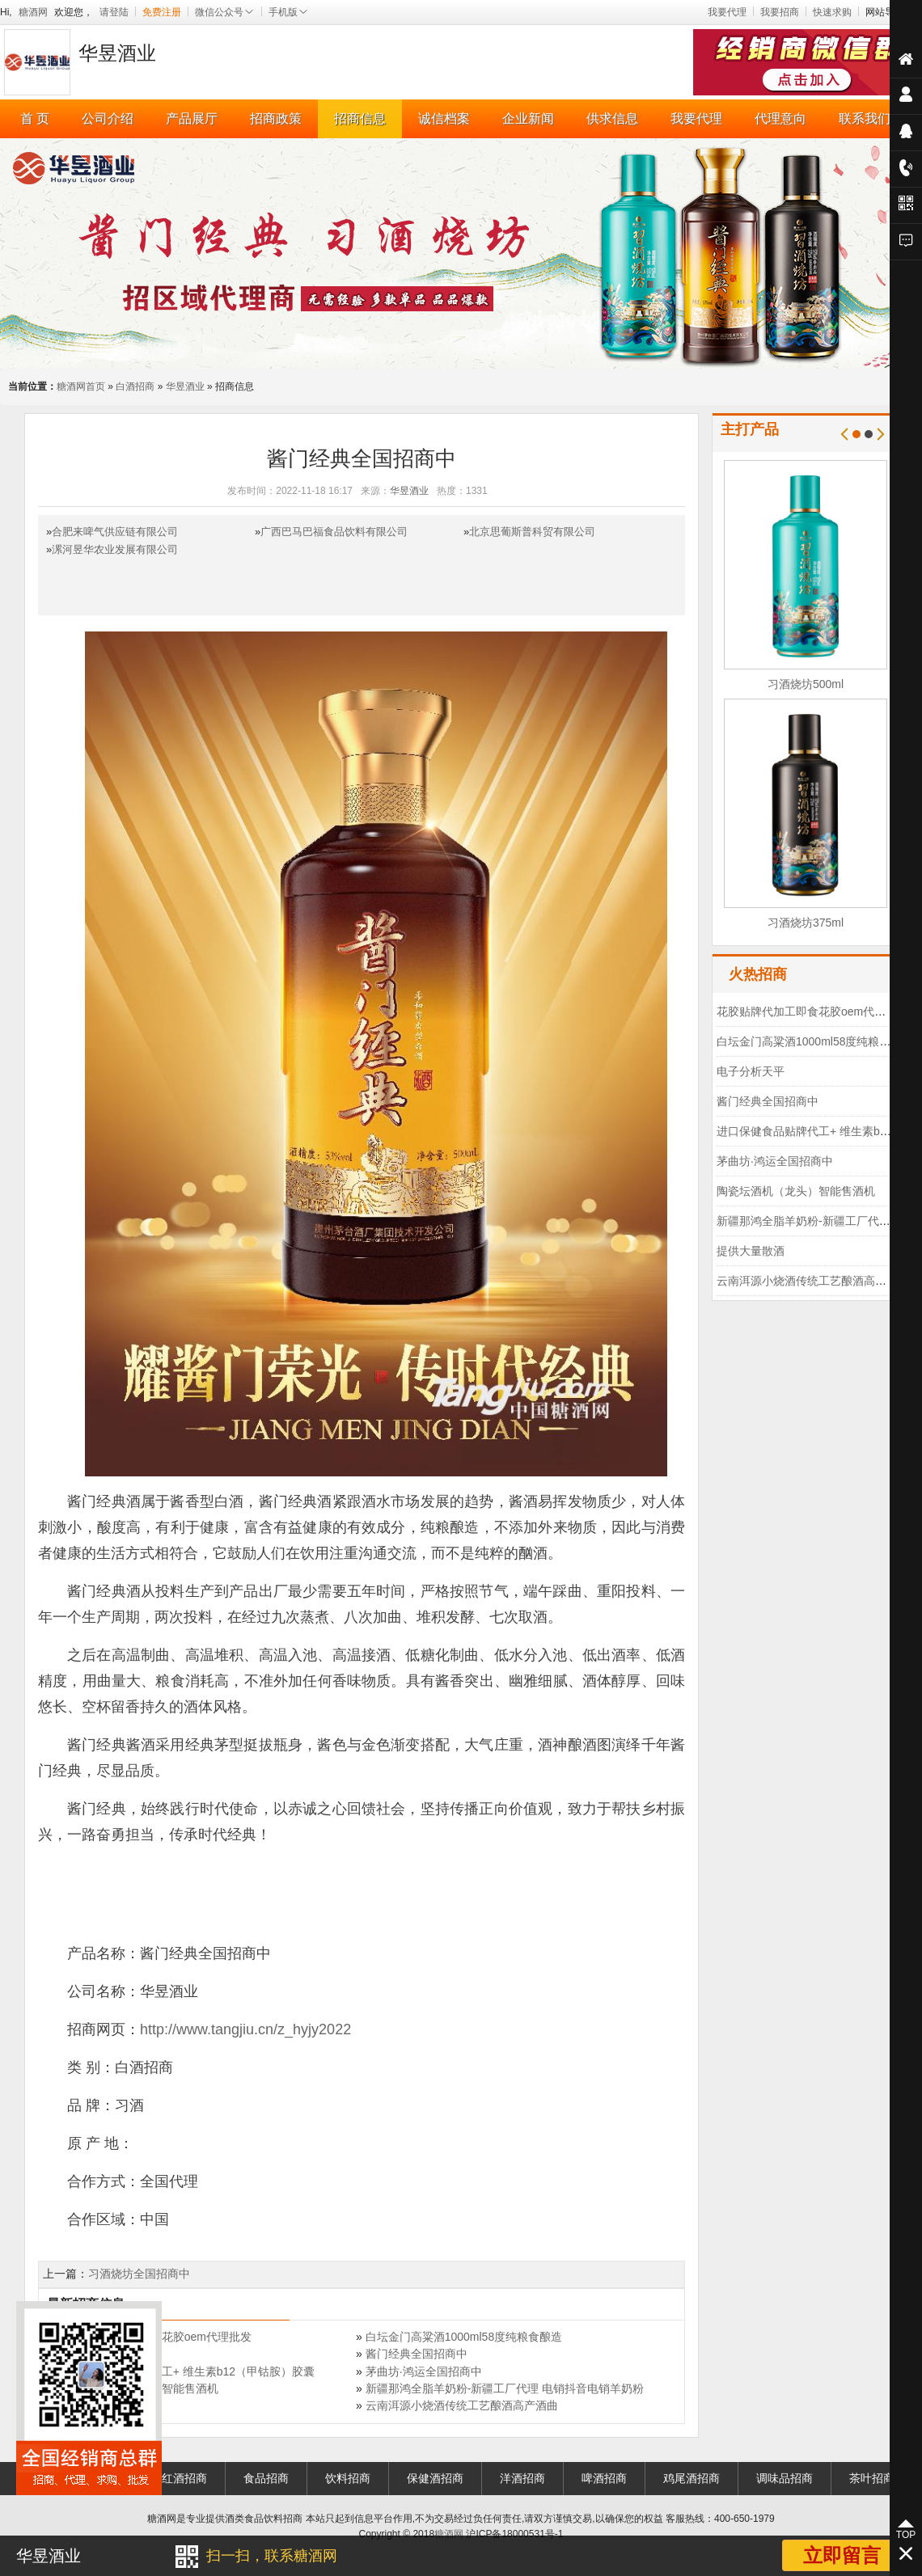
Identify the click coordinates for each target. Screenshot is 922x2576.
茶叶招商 (872, 2478)
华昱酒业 (185, 386)
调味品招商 (784, 2478)
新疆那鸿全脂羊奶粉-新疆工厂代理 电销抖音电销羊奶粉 (505, 2388)
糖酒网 (33, 12)
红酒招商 (184, 2478)
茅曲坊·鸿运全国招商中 (424, 2371)
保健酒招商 (435, 2478)
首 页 (34, 118)
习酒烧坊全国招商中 (139, 2273)
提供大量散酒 (751, 1250)
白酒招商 (135, 386)
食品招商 (266, 2478)
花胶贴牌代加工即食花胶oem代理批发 (812, 1011)
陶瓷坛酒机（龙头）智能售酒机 (796, 1191)
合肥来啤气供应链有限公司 (115, 532)
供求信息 (612, 118)
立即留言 (842, 2555)
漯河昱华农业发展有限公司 (115, 549)
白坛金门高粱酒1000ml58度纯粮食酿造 (464, 2336)
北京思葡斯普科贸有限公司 (532, 532)
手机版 (288, 12)
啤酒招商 (604, 2478)
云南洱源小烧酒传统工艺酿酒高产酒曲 (462, 2405)
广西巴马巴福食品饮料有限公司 (334, 532)
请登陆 (114, 12)
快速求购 (832, 12)
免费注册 (161, 12)
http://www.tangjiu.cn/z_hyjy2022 (245, 2029)
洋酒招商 (522, 2478)
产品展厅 (192, 118)
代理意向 (780, 118)
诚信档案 (444, 118)
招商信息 (360, 118)
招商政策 (276, 118)
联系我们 (864, 118)
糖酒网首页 (81, 386)
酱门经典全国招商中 (416, 2353)
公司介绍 (107, 118)
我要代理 (727, 12)
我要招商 (779, 12)
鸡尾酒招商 (691, 2478)
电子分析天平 (751, 1071)
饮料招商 (347, 2478)
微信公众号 (224, 12)
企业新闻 (528, 118)
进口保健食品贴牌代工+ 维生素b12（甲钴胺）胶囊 (187, 2371)
